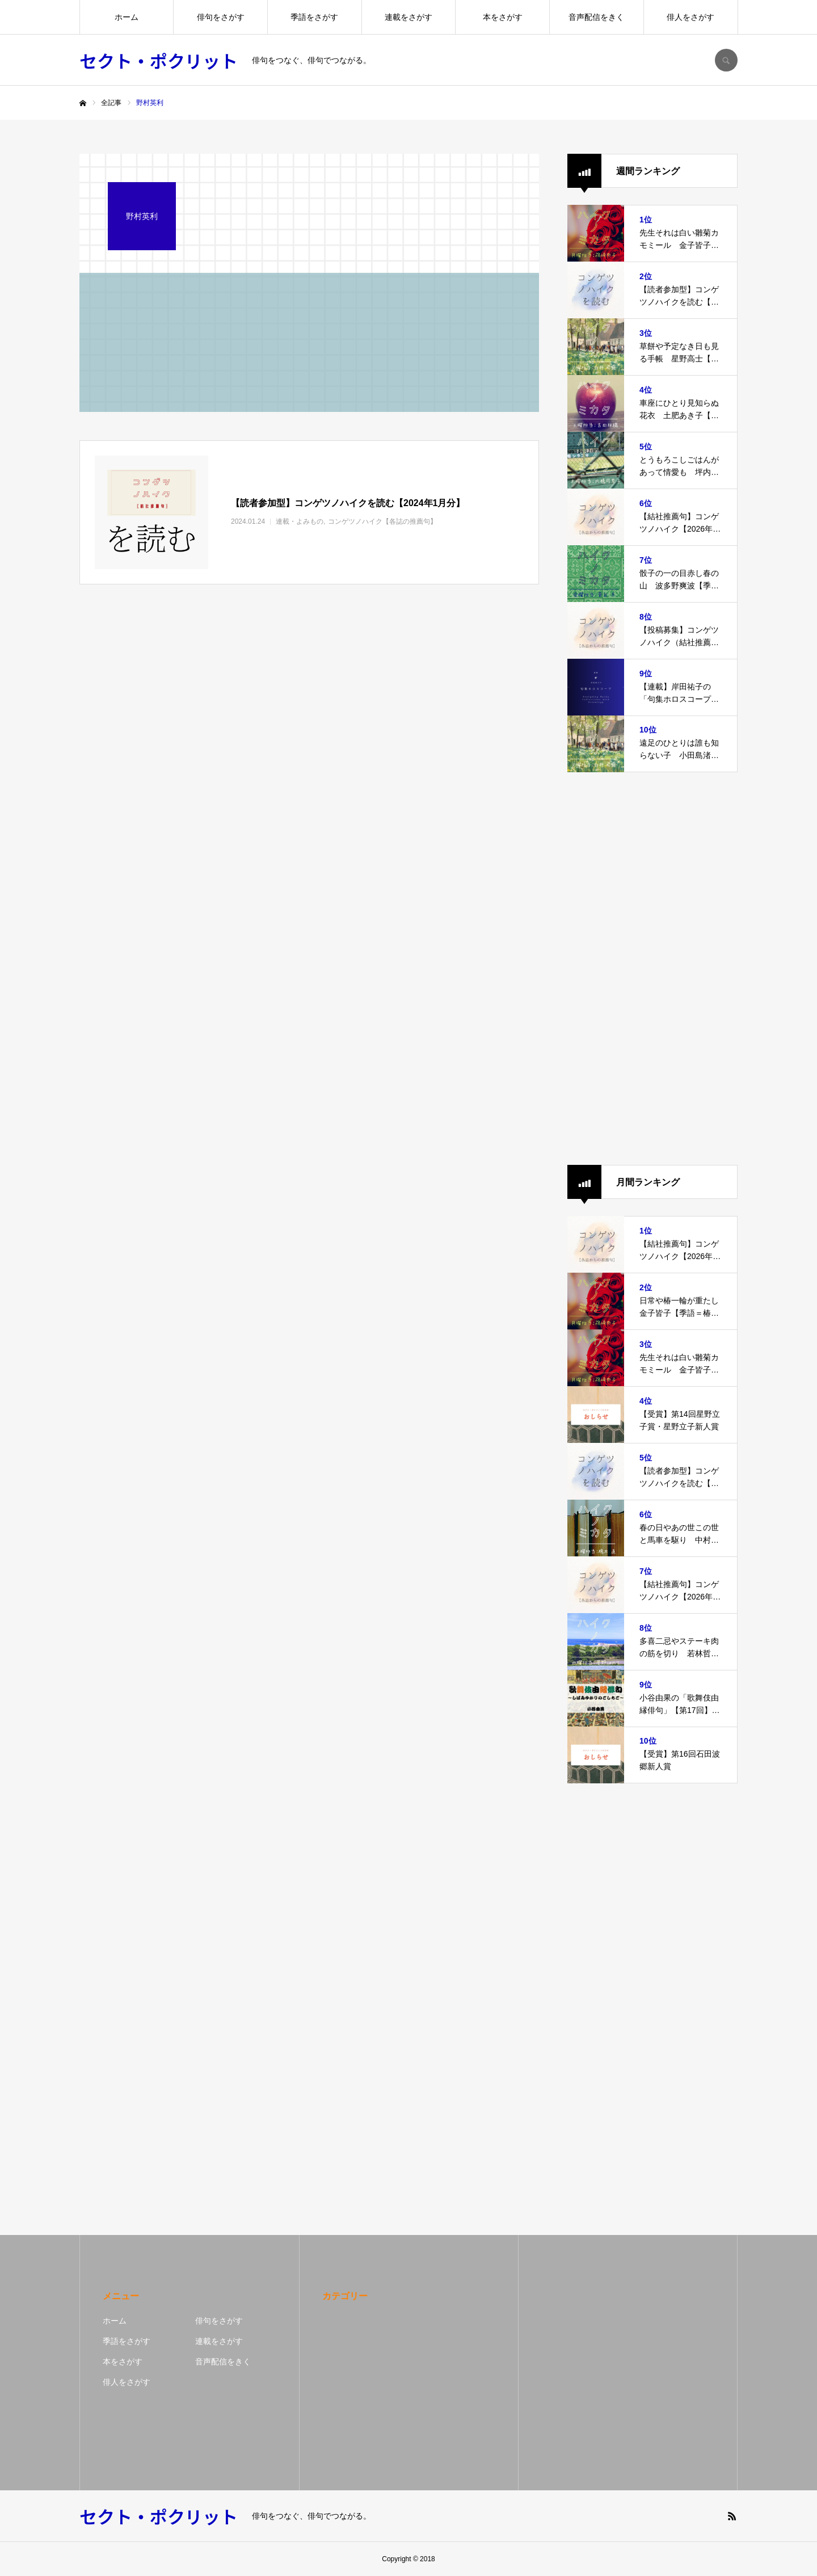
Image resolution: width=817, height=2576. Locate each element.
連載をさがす (408, 17)
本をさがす (503, 17)
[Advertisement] (652, 968)
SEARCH (726, 60)
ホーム (126, 17)
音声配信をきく (596, 17)
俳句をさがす (221, 17)
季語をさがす (314, 17)
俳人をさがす (690, 17)
